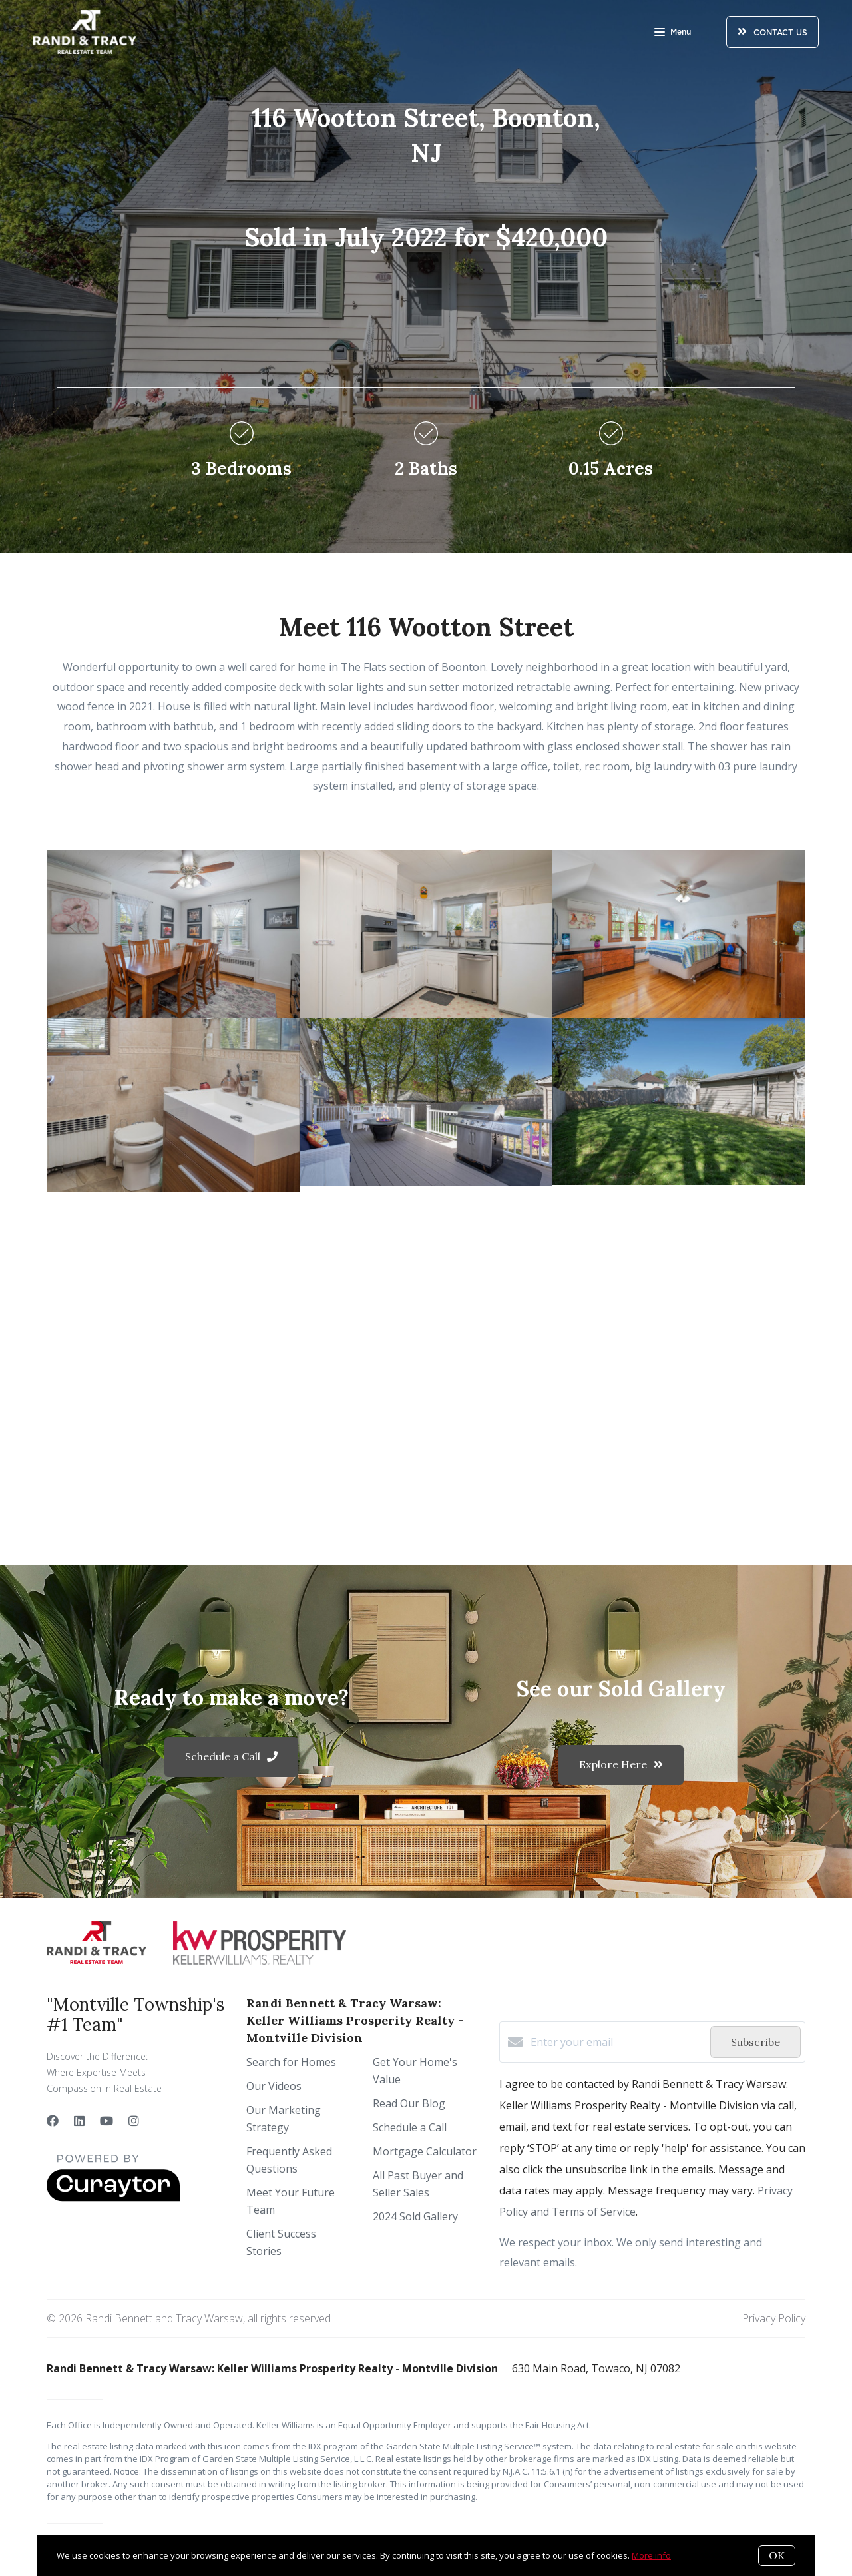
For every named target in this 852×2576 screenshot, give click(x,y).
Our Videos (274, 2086)
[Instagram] (133, 2121)
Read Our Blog (409, 2103)
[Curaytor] (113, 2197)
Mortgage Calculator (425, 2151)
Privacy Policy (773, 2318)
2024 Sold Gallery (415, 2216)
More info (651, 2555)
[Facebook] (53, 2121)
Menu (673, 33)
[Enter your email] (617, 2042)
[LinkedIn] (79, 2121)
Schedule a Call (410, 2127)
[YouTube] (106, 2121)
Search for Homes (291, 2062)
